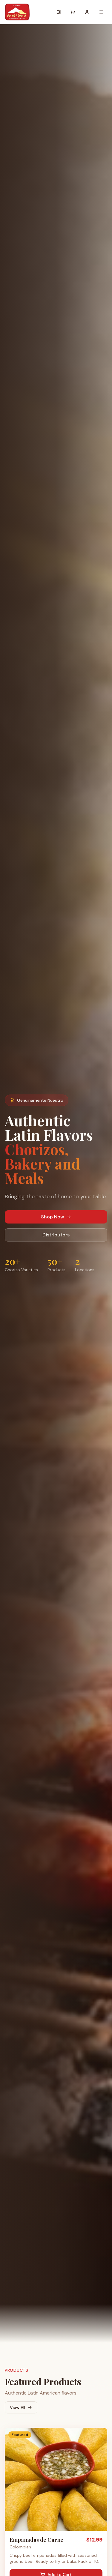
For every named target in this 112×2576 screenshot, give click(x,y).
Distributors (56, 1235)
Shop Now (56, 1217)
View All (21, 2407)
